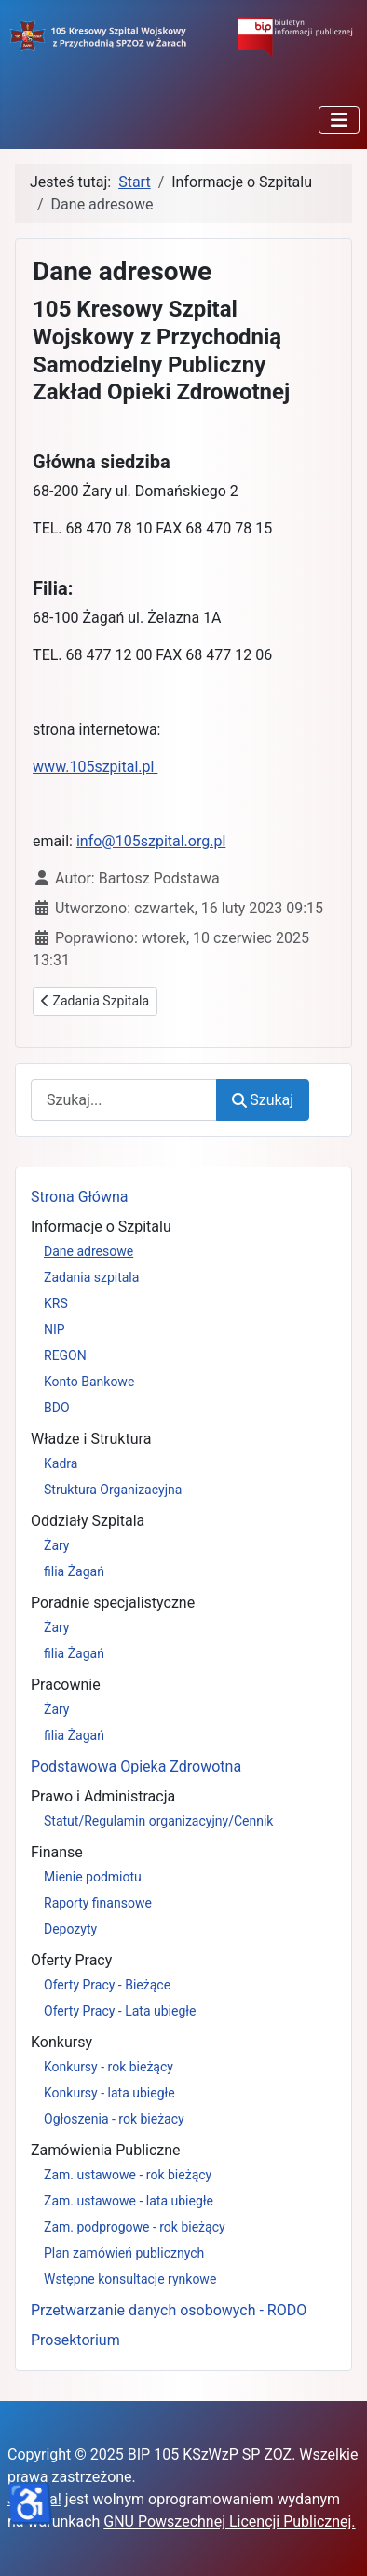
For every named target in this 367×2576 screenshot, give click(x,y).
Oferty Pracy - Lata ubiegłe (120, 2010)
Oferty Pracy (71, 1960)
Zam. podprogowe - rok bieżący (134, 2226)
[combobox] (124, 1100)
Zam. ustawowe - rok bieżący (127, 2174)
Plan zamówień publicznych (124, 2253)
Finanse (57, 1852)
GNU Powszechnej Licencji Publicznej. (229, 2521)
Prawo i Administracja (103, 1796)
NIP (54, 1329)
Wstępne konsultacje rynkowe (130, 2279)
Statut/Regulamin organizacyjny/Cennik (158, 1821)
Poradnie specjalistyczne (113, 1603)
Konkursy (61, 2042)
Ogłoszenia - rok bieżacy (114, 2118)
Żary (57, 1545)
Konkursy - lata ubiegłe (109, 2092)
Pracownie (66, 1684)
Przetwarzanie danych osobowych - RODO (168, 2310)
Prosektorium (75, 2340)
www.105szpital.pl (95, 766)
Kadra (60, 1463)
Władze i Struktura (91, 1439)
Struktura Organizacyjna (113, 1489)
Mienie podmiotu (93, 1876)
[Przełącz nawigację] (339, 120)
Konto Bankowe (89, 1381)
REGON (65, 1355)
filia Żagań (74, 1571)
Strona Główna (80, 1197)
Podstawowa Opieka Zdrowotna (136, 1766)
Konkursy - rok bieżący (108, 2066)
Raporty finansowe (98, 1902)
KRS (56, 1303)
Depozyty (70, 1929)
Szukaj (262, 1100)
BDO (57, 1407)
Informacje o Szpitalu (101, 1226)
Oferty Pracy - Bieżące (107, 1984)
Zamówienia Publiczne (106, 2150)
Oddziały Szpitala (87, 1521)
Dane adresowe (88, 1251)
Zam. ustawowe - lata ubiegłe (128, 2200)
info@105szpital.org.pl (150, 841)
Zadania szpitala (91, 1277)
